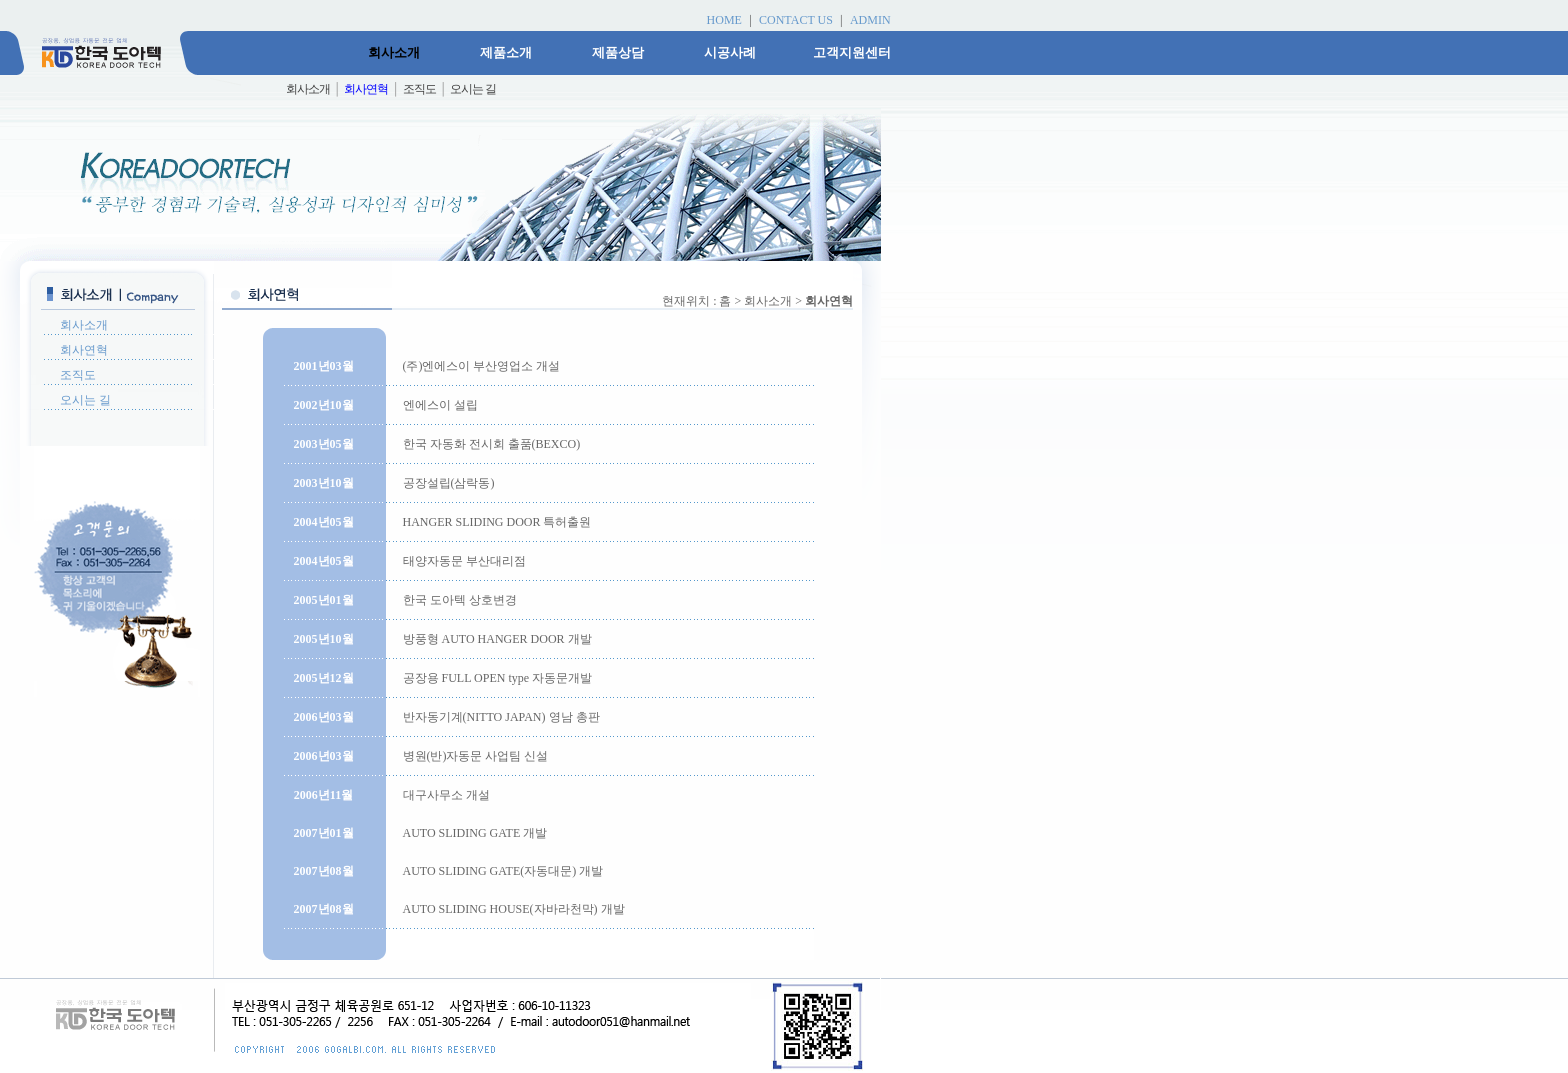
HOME (724, 20)
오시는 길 (85, 400)
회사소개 (84, 325)
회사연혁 (84, 350)
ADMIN (870, 20)
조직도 (78, 375)
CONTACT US (796, 20)
